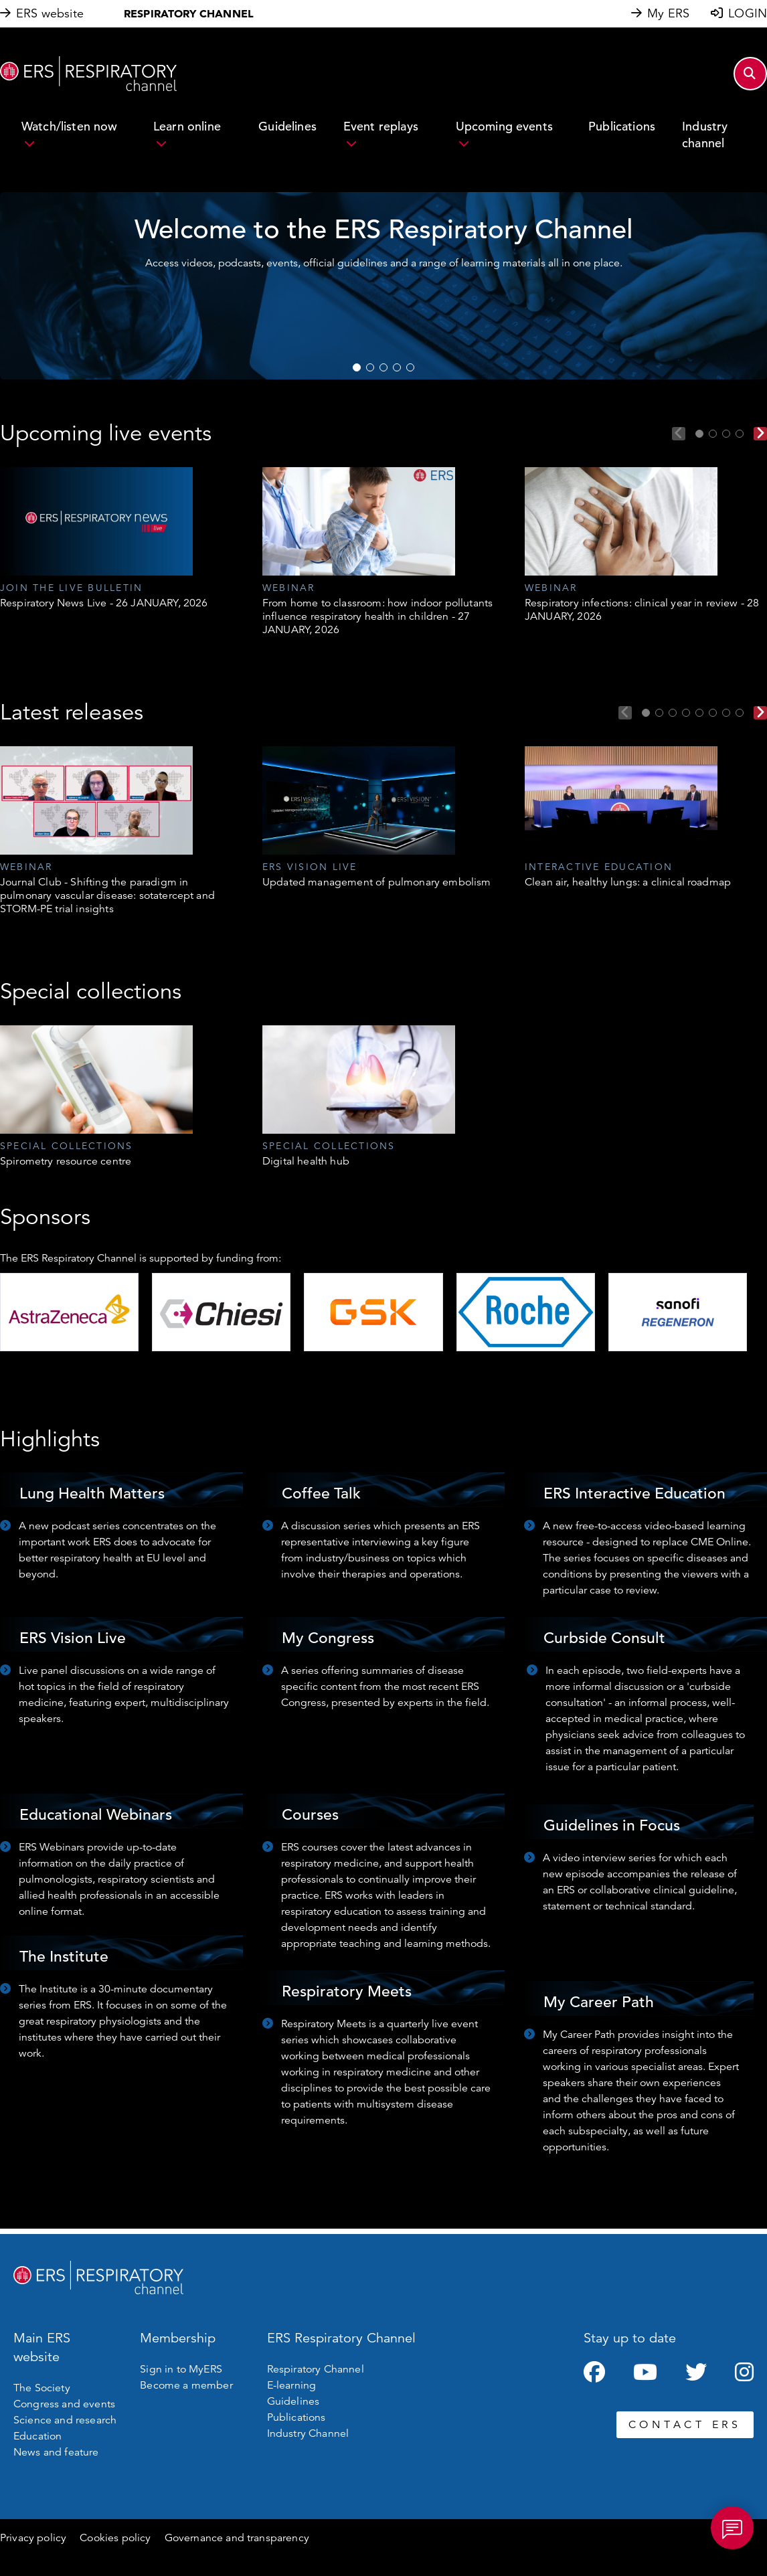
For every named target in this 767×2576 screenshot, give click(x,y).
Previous (678, 433)
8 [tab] (739, 712)
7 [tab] (726, 712)
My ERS (668, 13)
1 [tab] (356, 367)
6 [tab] (712, 712)
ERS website (50, 13)
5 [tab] (410, 367)
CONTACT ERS (685, 2424)
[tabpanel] (383, 285)
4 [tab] (397, 367)
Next (760, 433)
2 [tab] (370, 367)
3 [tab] (383, 367)
